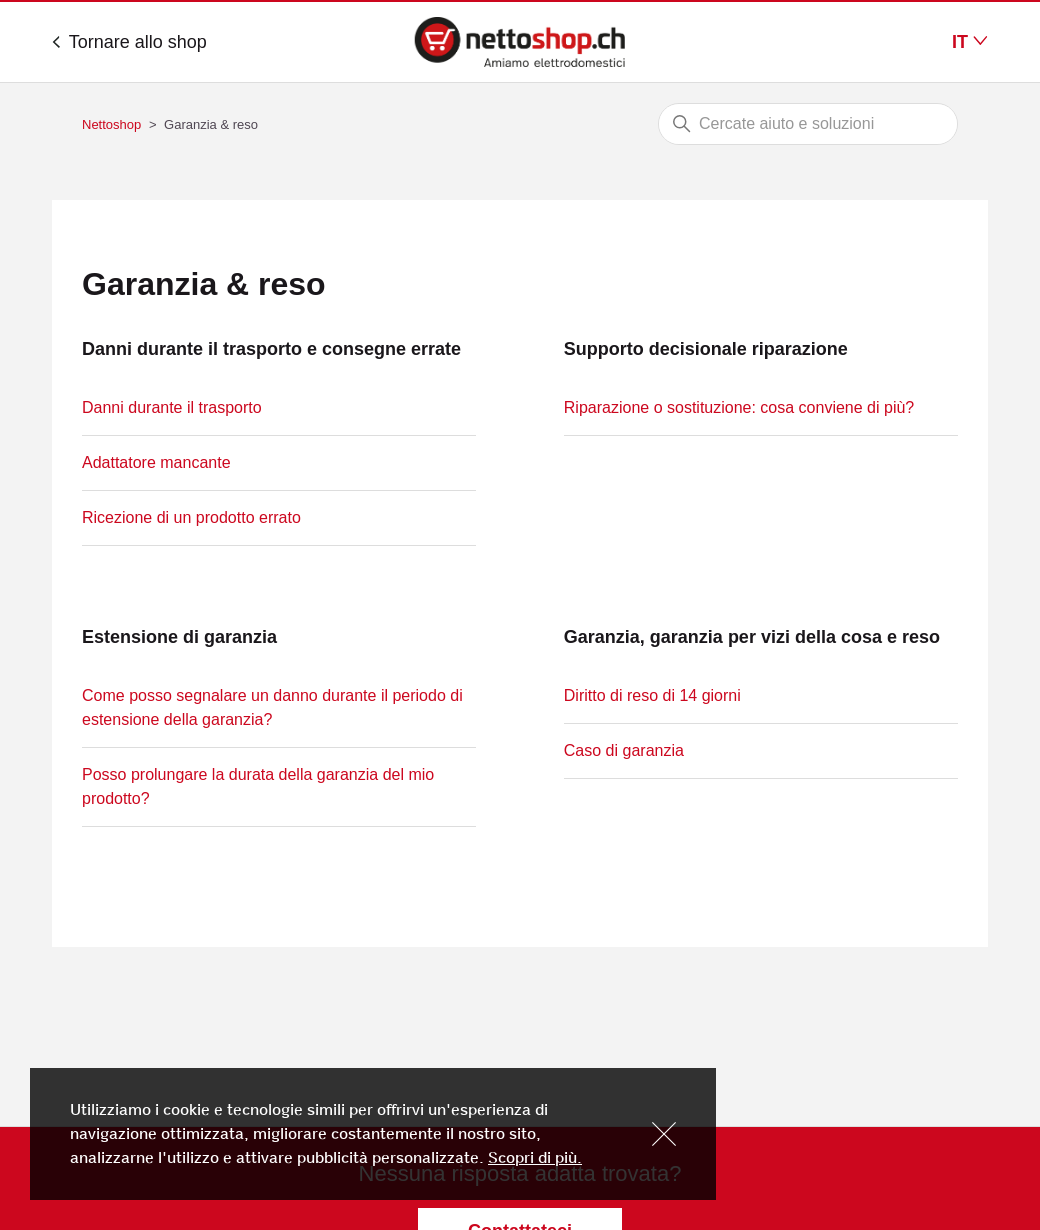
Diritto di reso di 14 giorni (652, 695)
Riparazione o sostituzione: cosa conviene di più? (739, 407)
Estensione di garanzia (179, 637)
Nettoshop (111, 124)
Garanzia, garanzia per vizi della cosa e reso (752, 637)
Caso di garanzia (624, 750)
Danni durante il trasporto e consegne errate (271, 349)
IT (970, 42)
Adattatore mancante (156, 462)
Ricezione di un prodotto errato (191, 517)
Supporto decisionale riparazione (706, 349)
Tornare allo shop (129, 42)
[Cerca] (808, 124)
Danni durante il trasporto (172, 407)
